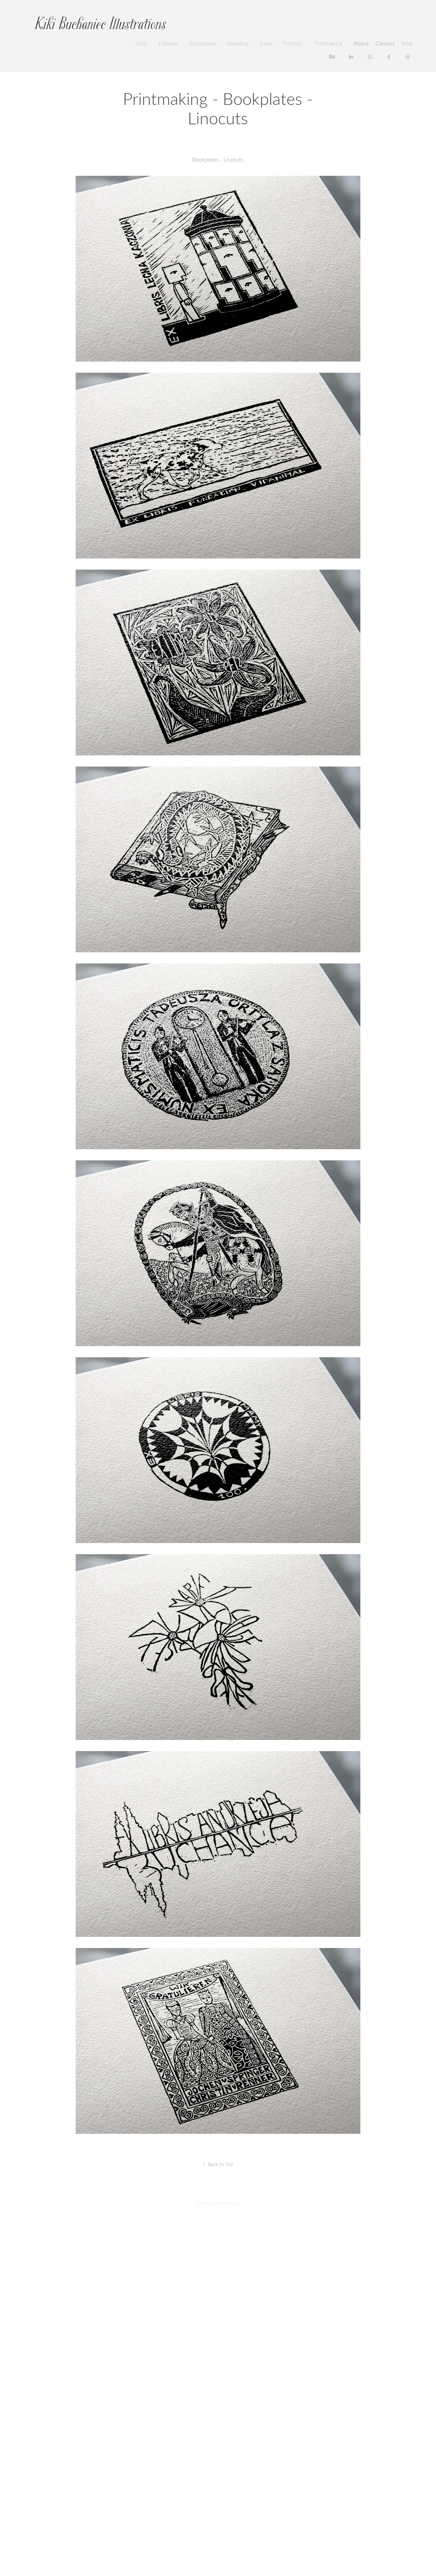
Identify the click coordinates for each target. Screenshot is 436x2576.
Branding (238, 43)
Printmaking (328, 43)
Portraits (293, 43)
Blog (407, 43)
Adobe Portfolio (227, 2203)
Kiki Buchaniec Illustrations (100, 23)
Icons (266, 43)
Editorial (168, 43)
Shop (141, 43)
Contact (385, 43)
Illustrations (202, 43)
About (361, 43)
